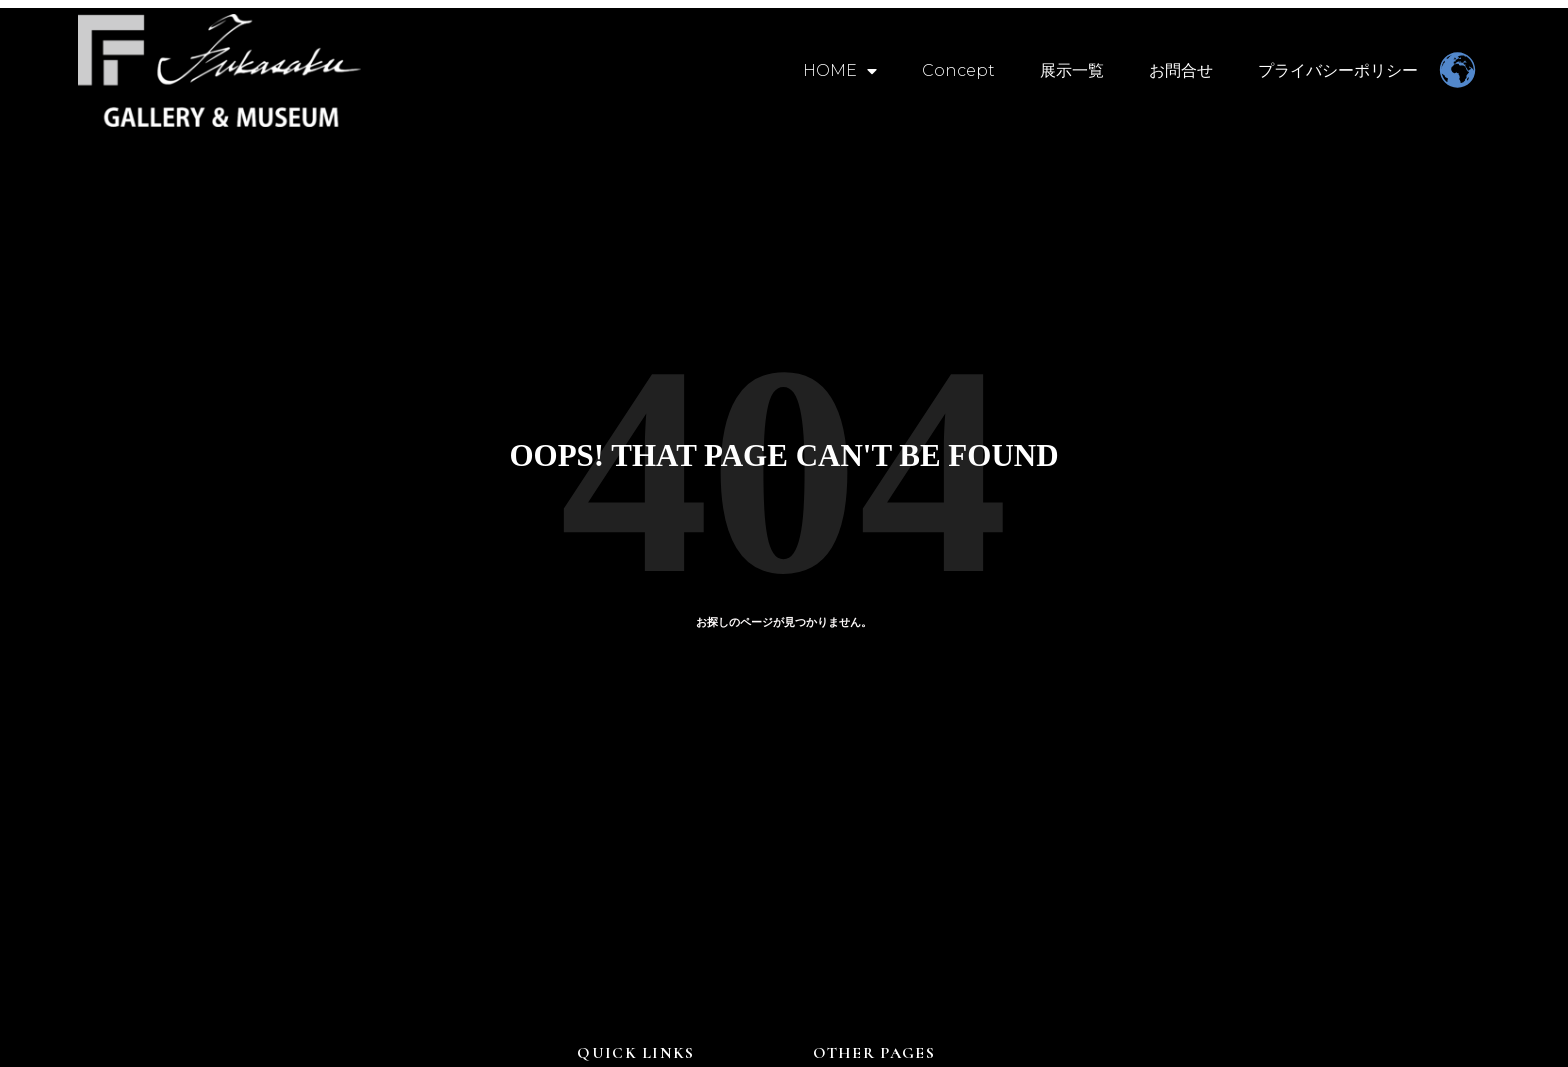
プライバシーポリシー (1338, 70)
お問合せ (1181, 70)
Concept (958, 70)
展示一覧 (1072, 70)
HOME (840, 71)
